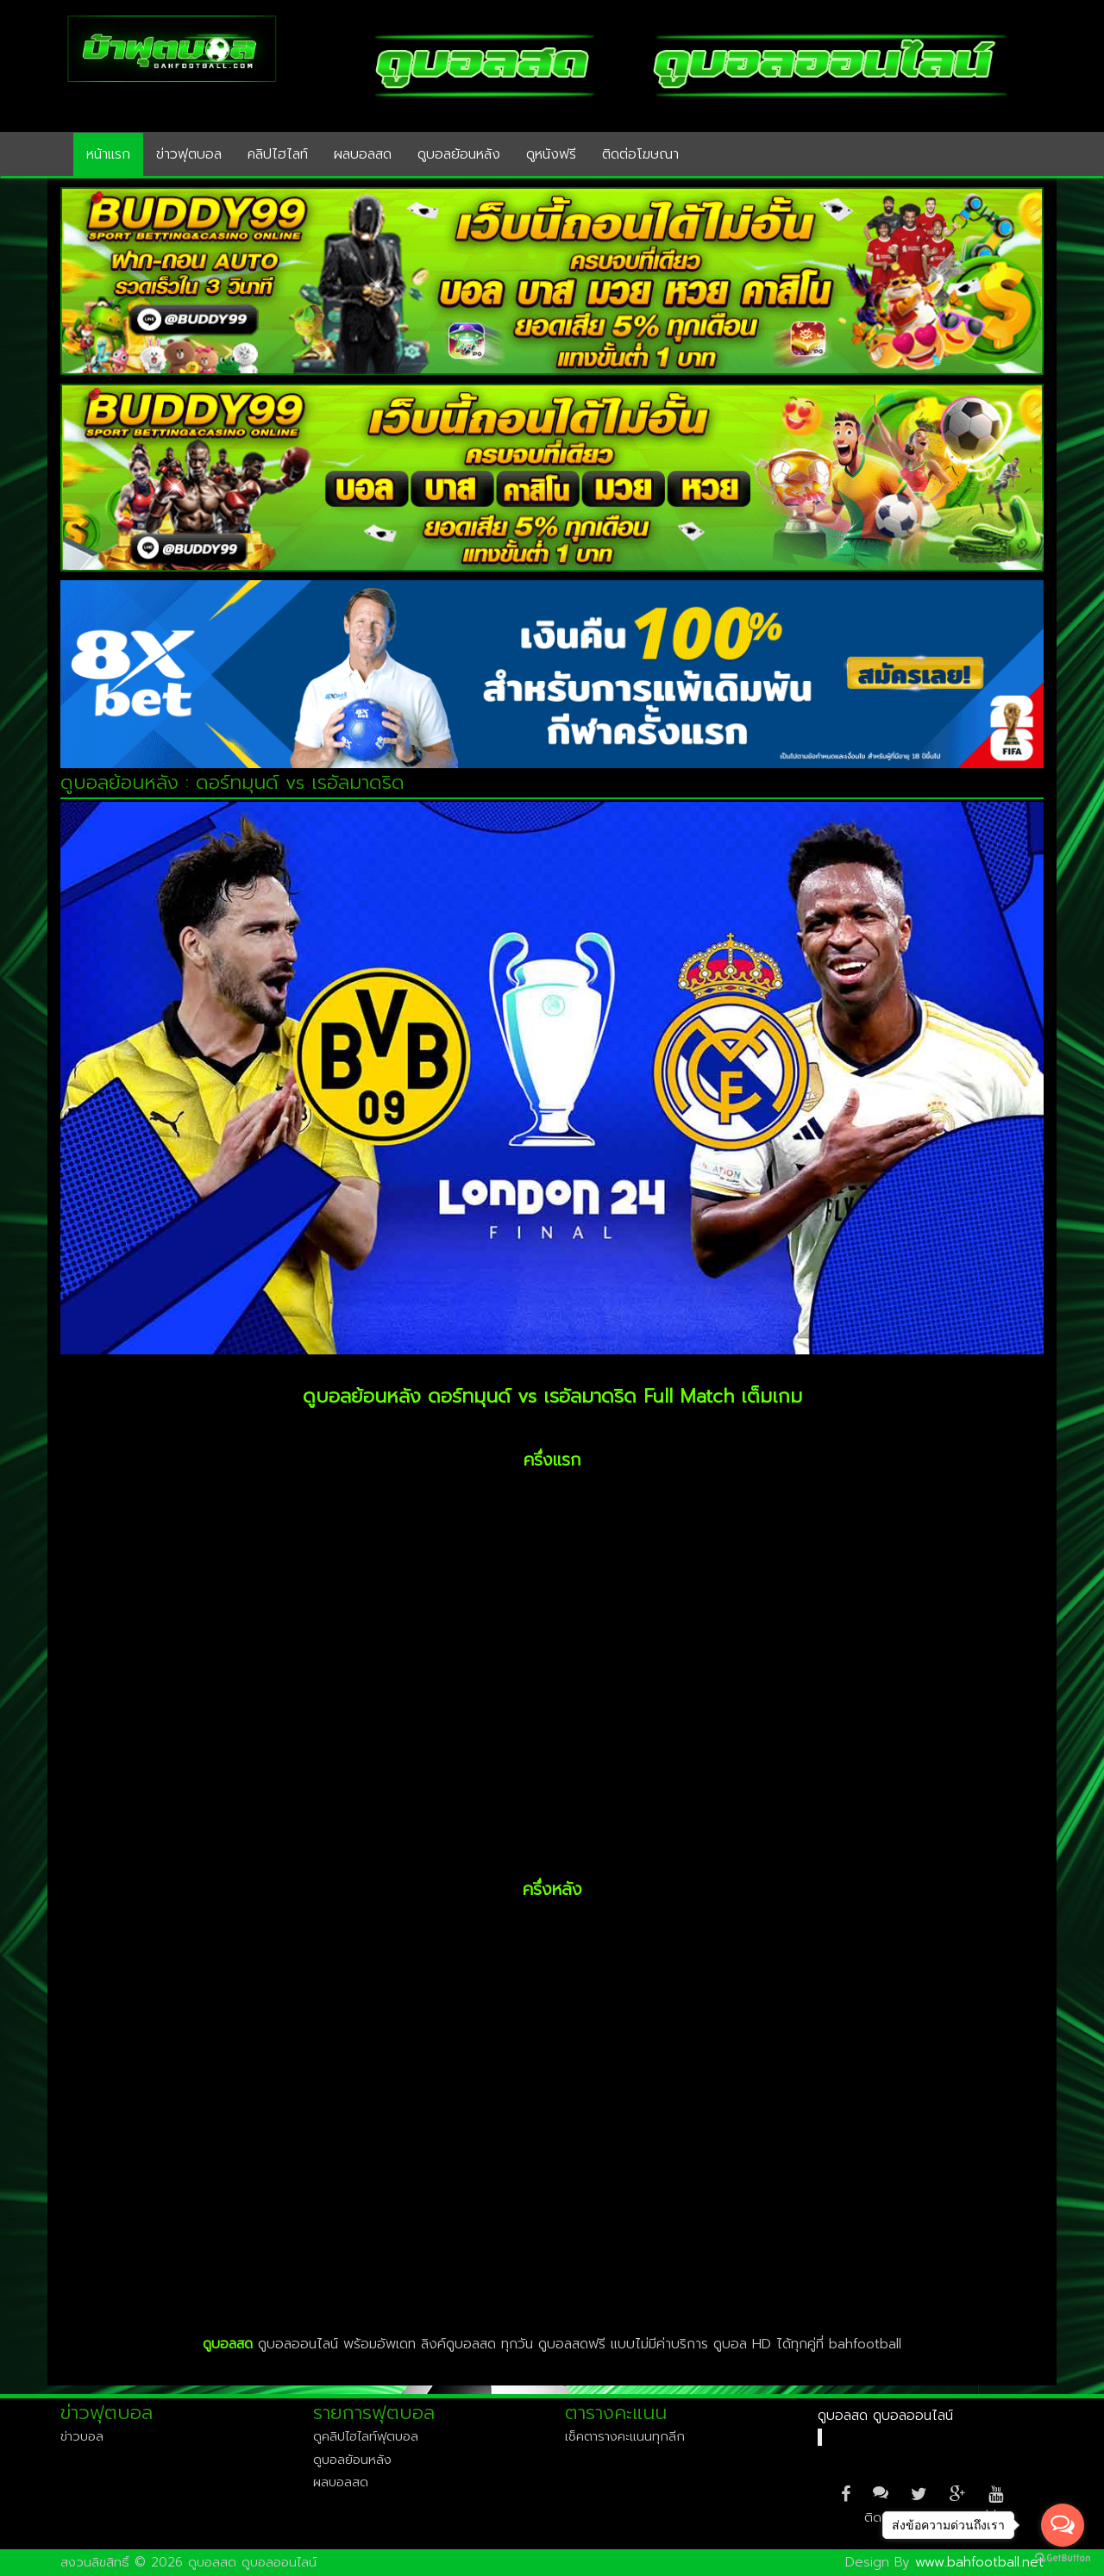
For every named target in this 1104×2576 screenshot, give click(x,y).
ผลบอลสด (363, 154)
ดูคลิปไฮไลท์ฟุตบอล (365, 2436)
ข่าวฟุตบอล (189, 154)
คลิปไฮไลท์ (278, 154)
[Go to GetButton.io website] (1062, 2558)
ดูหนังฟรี (551, 154)
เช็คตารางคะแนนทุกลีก (625, 2436)
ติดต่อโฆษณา (640, 154)
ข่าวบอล (82, 2436)
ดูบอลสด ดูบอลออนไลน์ (885, 2415)
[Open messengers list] (1062, 2525)
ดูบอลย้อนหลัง (458, 154)
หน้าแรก (108, 154)
